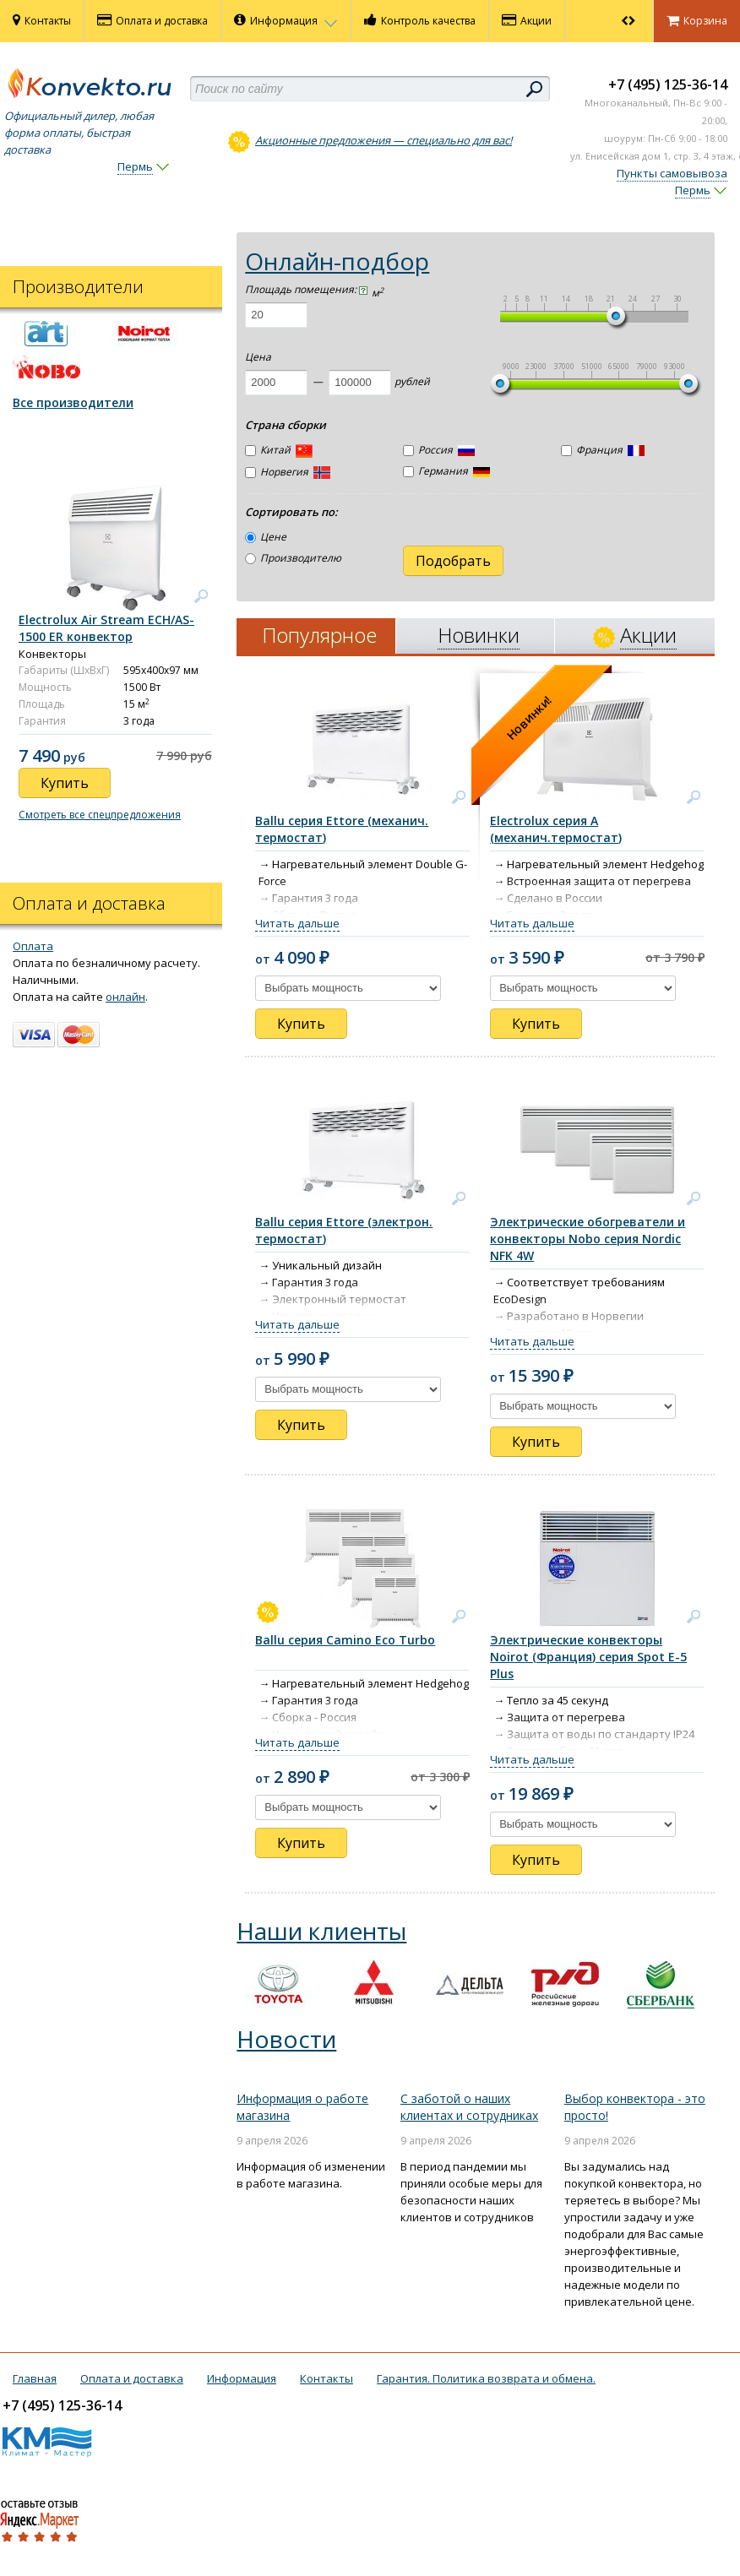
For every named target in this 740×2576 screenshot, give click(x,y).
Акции (527, 20)
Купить (301, 1023)
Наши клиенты (321, 1931)
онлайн (125, 996)
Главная (35, 2378)
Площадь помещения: (306, 289)
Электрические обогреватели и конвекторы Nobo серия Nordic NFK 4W (587, 1239)
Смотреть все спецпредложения (100, 814)
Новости (286, 2039)
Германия (446, 471)
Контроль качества (420, 20)
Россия (439, 450)
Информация (286, 20)
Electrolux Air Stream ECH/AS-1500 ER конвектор (106, 627)
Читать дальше (297, 923)
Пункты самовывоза (672, 173)
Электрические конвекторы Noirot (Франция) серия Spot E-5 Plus (588, 1657)
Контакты (42, 20)
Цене (265, 537)
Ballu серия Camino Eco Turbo (345, 1640)
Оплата (33, 946)
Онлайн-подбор (337, 261)
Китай (279, 451)
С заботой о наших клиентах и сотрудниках (469, 2106)
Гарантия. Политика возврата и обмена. (486, 2378)
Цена (258, 357)
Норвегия (287, 472)
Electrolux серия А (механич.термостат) (556, 828)
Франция (603, 450)
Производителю (293, 558)
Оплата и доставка (152, 20)
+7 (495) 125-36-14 (667, 84)
